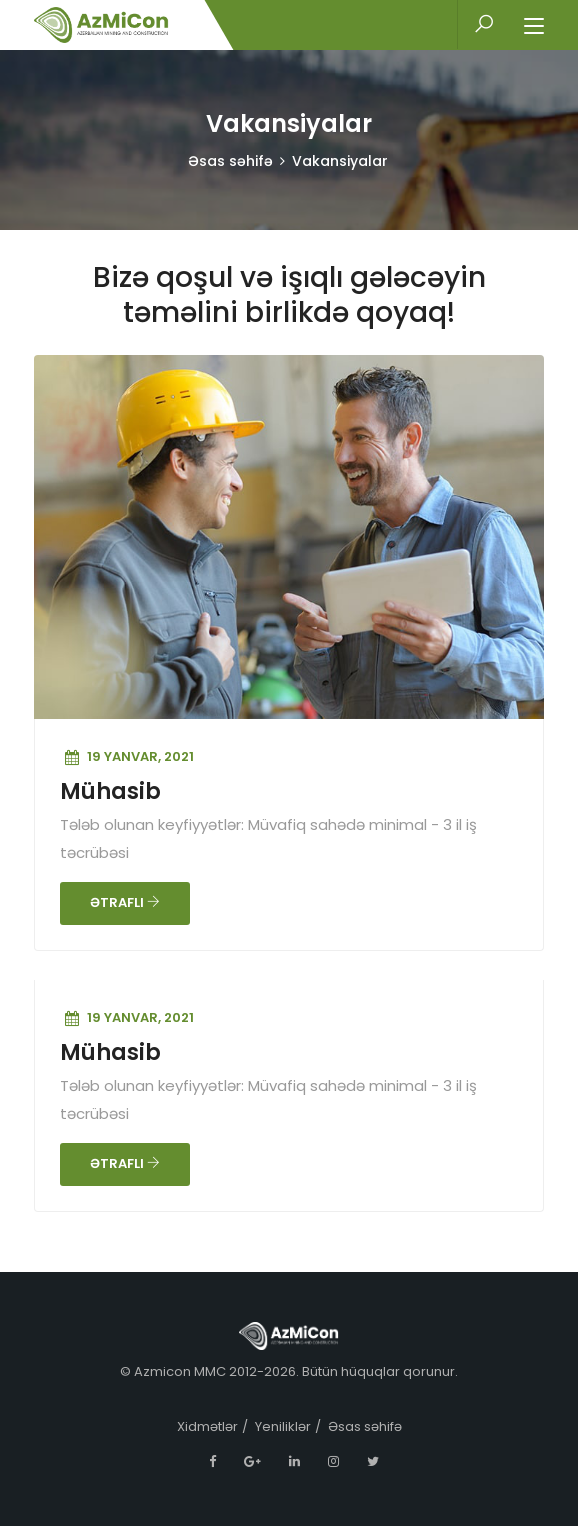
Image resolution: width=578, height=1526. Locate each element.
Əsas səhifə (230, 161)
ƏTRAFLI (125, 902)
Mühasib (110, 791)
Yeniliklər (283, 1426)
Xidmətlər (207, 1426)
